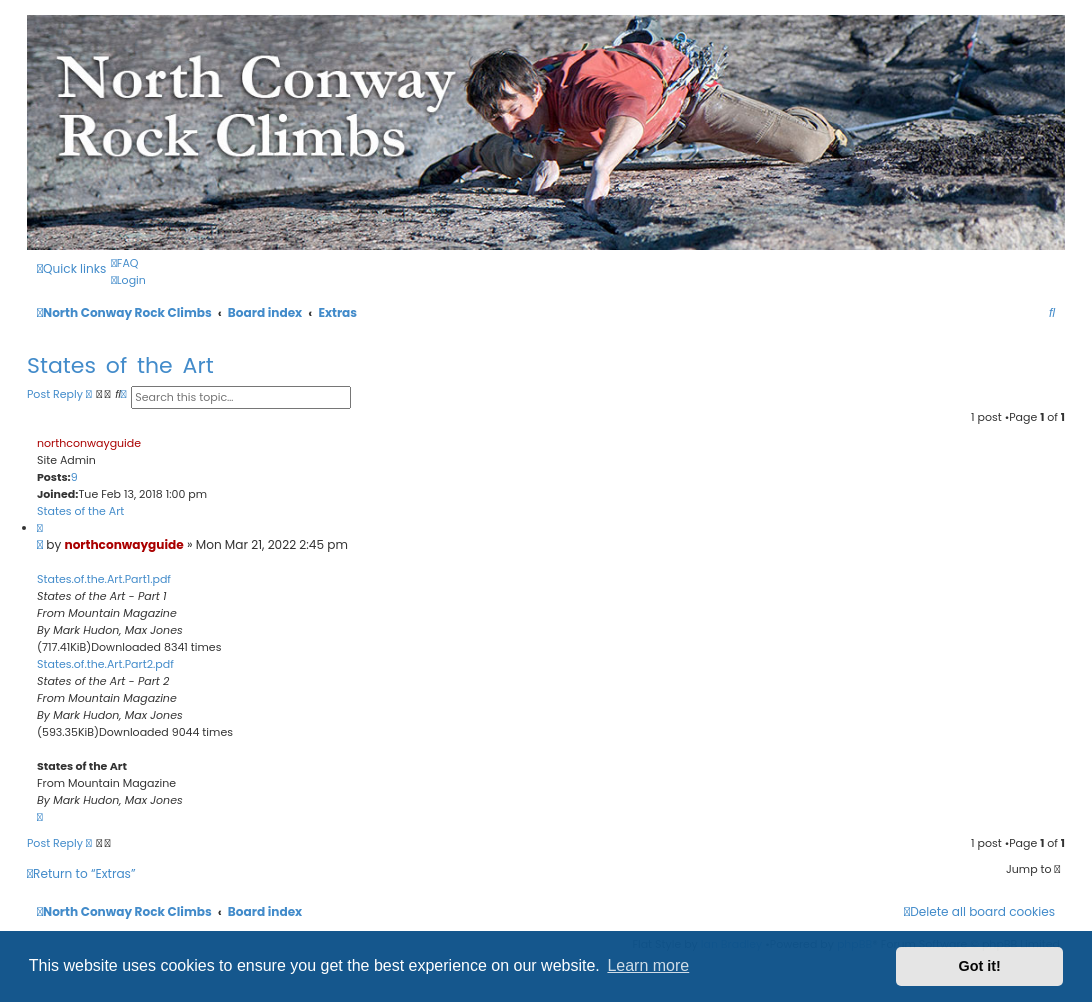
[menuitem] (124, 263)
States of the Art (120, 365)
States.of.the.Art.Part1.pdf (104, 579)
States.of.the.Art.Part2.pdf (105, 664)
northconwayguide (89, 443)
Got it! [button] (980, 966)
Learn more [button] (648, 965)
